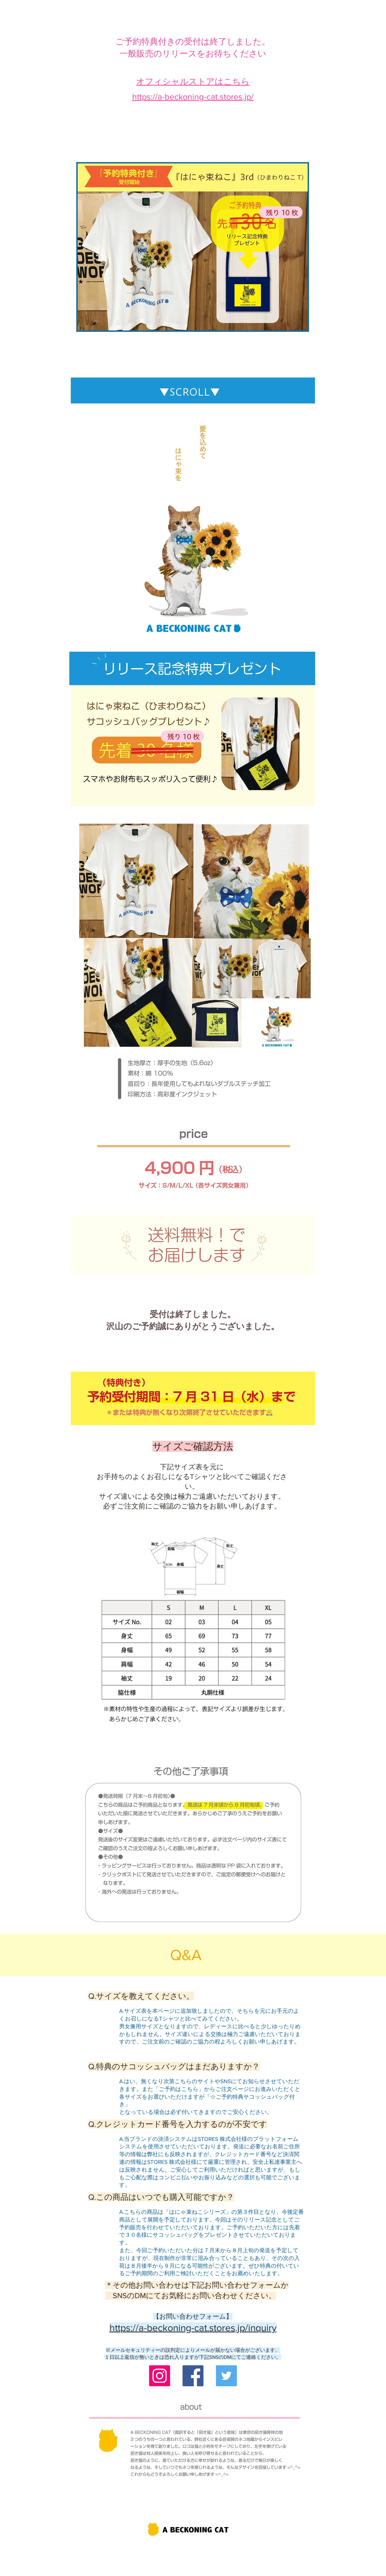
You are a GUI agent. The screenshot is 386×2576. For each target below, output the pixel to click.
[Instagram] (159, 2375)
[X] (226, 2375)
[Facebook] (193, 2375)
